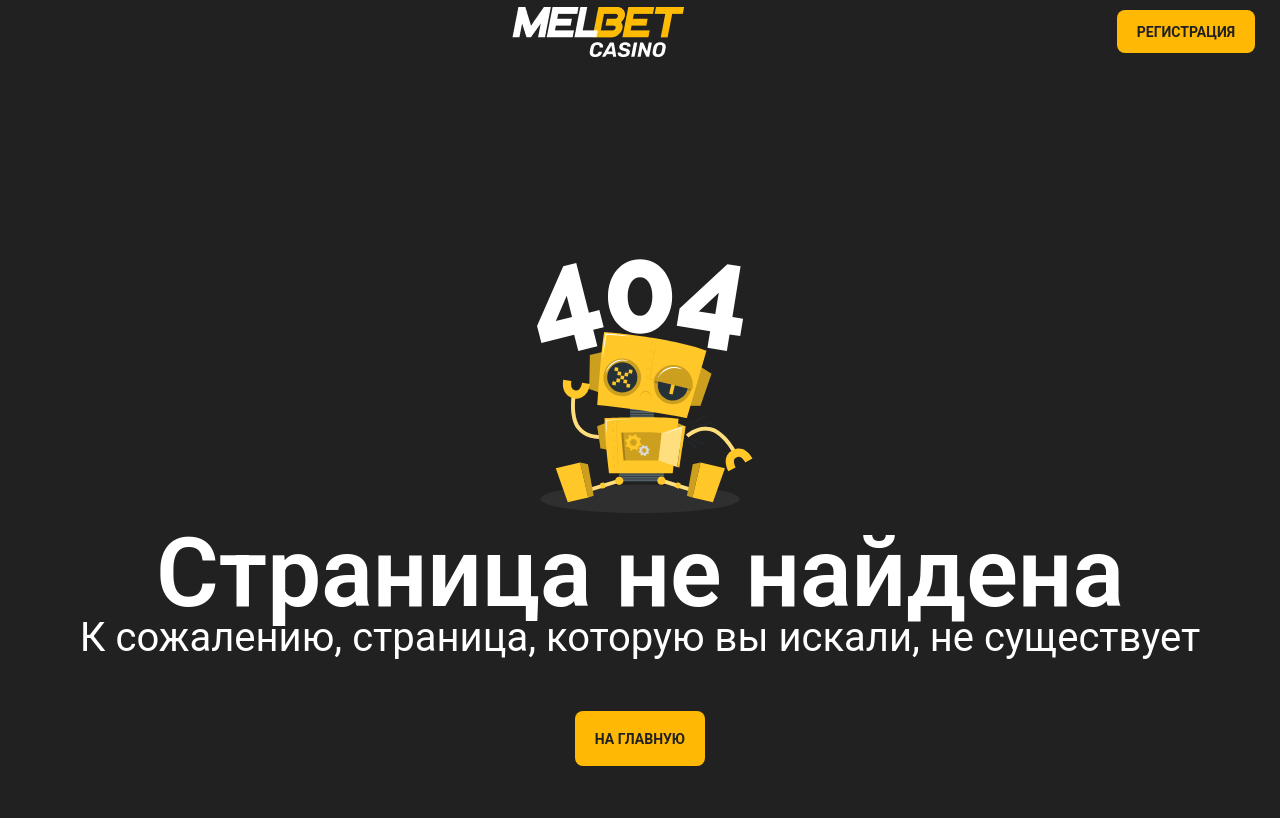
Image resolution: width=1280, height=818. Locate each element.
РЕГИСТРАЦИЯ (1186, 32)
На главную (640, 739)
